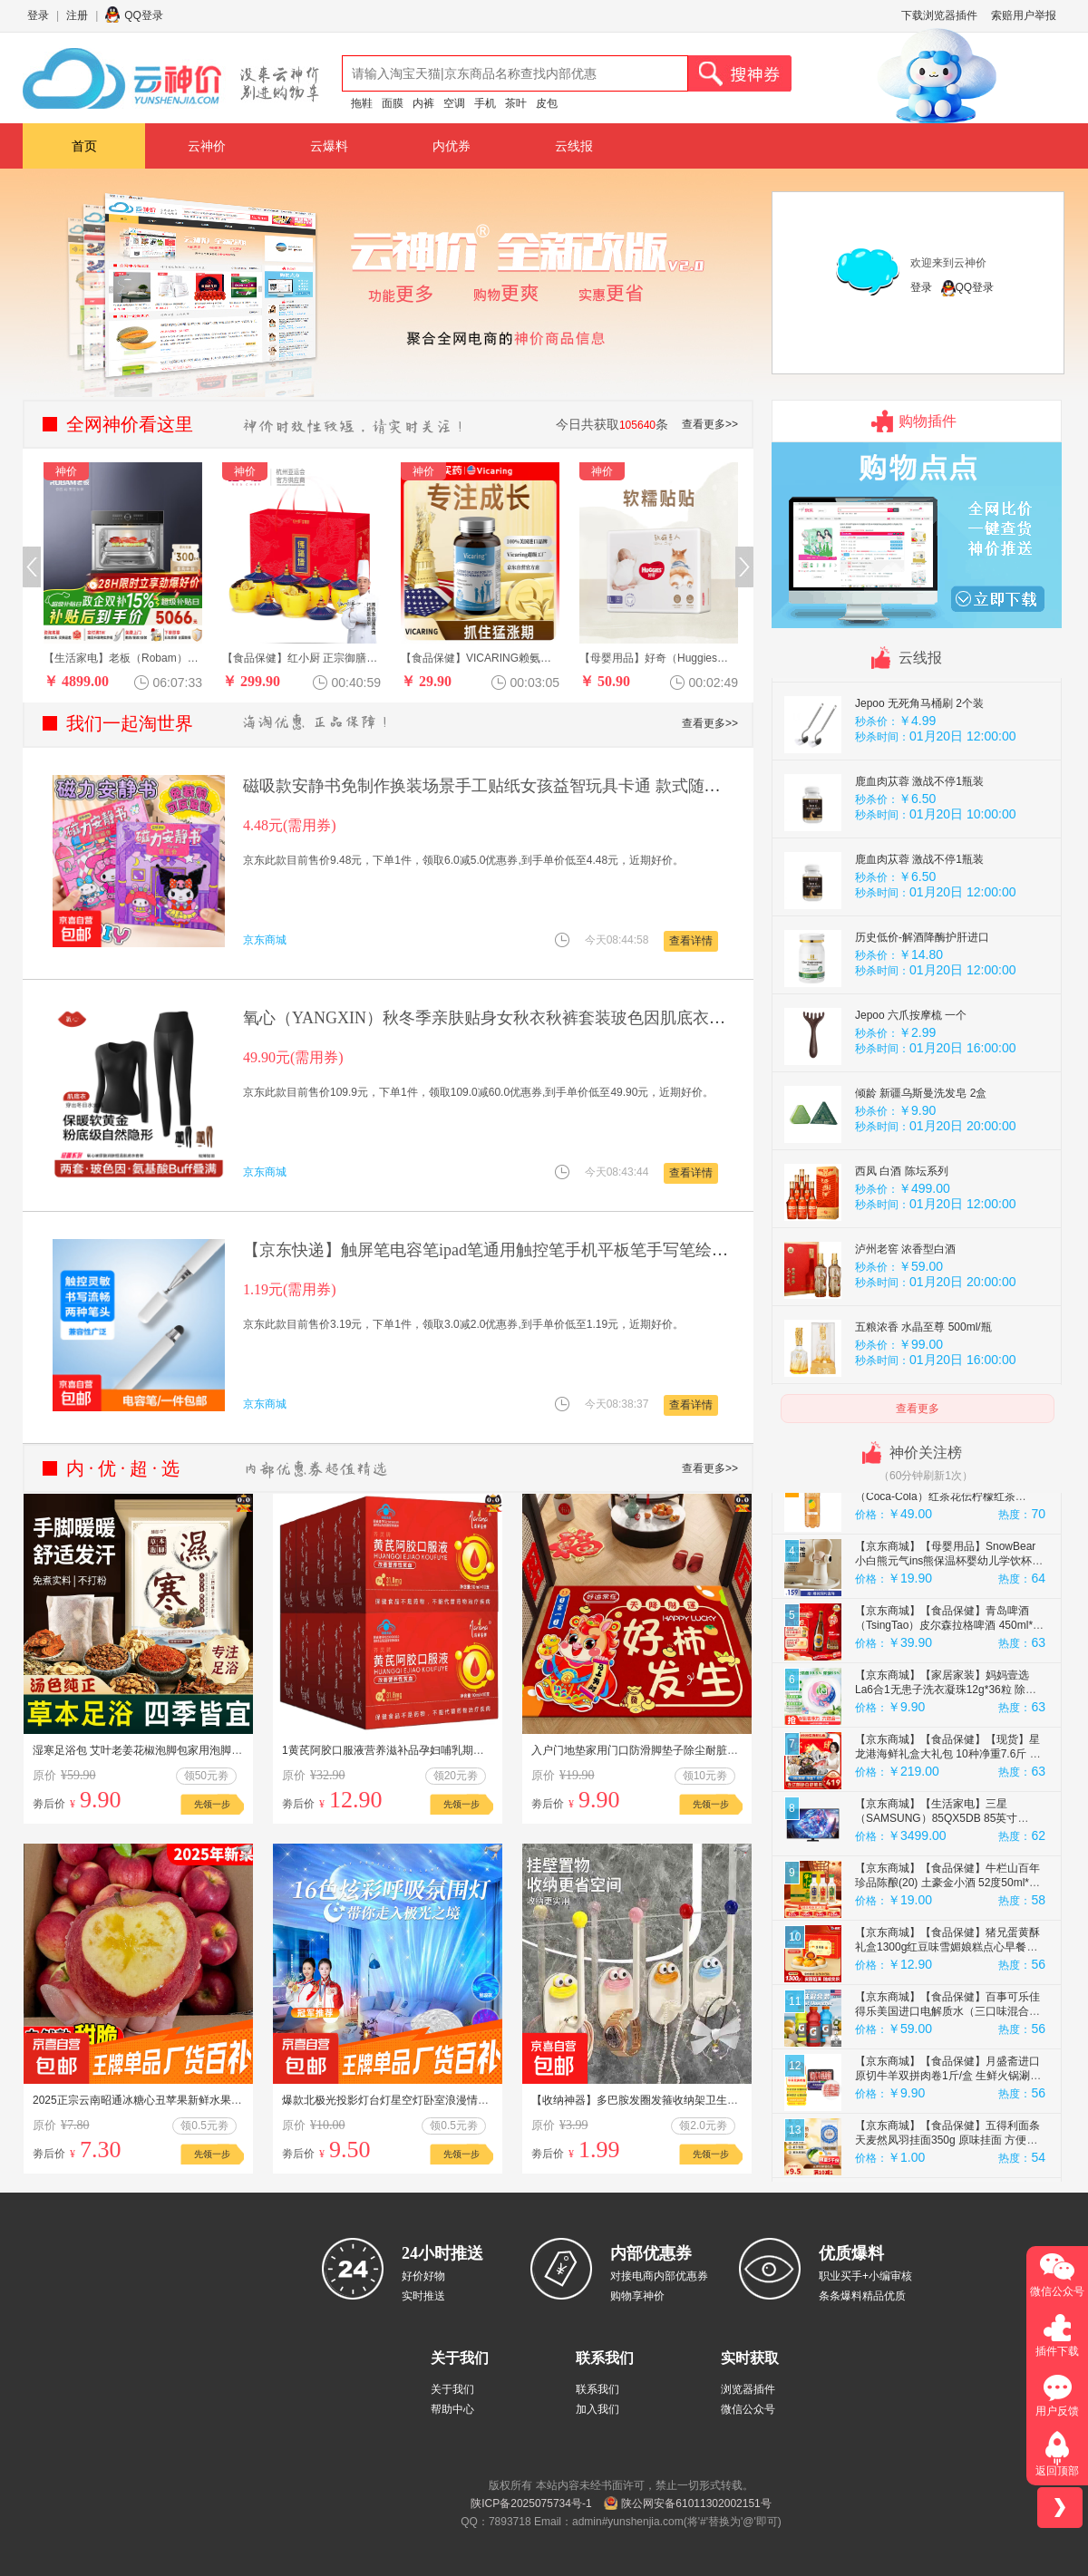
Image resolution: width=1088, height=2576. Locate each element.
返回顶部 (1057, 2471)
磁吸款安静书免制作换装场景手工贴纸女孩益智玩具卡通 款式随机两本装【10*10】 (543, 786)
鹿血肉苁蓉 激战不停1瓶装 (919, 839)
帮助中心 (452, 2409)
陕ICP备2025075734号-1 (531, 2503)
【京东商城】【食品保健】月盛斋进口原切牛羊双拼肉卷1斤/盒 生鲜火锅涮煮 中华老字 (948, 2134)
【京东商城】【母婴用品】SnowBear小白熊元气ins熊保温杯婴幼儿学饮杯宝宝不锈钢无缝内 (949, 1619)
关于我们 (452, 2389)
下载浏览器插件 (939, 15)
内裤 (423, 103)
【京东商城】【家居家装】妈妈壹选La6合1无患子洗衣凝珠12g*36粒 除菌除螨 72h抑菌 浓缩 (945, 1747)
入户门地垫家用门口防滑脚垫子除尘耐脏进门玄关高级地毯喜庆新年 (694, 1750)
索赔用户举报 (1023, 15)
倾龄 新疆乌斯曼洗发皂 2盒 (920, 1151)
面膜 (392, 103)
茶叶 (516, 103)
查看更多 (917, 1408)
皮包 (547, 103)
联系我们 (597, 2389)
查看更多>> (710, 424)
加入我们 (597, 2409)
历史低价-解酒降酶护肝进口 (922, 995)
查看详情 (691, 941)
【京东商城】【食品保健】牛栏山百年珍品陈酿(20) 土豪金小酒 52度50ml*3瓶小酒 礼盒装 (947, 1940)
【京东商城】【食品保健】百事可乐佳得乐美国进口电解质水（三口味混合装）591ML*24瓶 (947, 2069)
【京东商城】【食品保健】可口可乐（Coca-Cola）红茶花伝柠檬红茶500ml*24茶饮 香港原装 (942, 1554)
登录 (38, 15)
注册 (77, 15)
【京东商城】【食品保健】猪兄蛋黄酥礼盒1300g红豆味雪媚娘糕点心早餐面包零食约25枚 (947, 2005)
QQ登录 (143, 15)
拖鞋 (362, 103)
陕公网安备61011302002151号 (696, 2503)
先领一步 (212, 1804)
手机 (485, 103)
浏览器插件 (748, 2389)
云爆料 (329, 146)
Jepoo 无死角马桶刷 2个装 (919, 761)
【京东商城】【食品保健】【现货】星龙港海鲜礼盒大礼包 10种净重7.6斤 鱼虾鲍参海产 (948, 1812)
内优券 (451, 146)
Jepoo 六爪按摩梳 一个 (911, 1073)
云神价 (207, 146)
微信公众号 (748, 2409)
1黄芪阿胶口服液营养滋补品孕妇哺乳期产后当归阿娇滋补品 (426, 1750)
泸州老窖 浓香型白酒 (905, 1307)
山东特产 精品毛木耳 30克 (918, 683)
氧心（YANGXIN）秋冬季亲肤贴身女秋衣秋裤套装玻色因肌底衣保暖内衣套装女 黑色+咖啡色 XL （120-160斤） (647, 1018)
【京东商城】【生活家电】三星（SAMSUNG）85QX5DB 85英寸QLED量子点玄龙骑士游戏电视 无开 (942, 1876)
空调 (454, 103)
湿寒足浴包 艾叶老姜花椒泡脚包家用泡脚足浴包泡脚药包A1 (177, 1750)
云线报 (574, 146)
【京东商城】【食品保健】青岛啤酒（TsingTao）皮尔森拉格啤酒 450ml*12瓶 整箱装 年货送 (949, 1683)
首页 (84, 146)
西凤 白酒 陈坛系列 (901, 1229)
